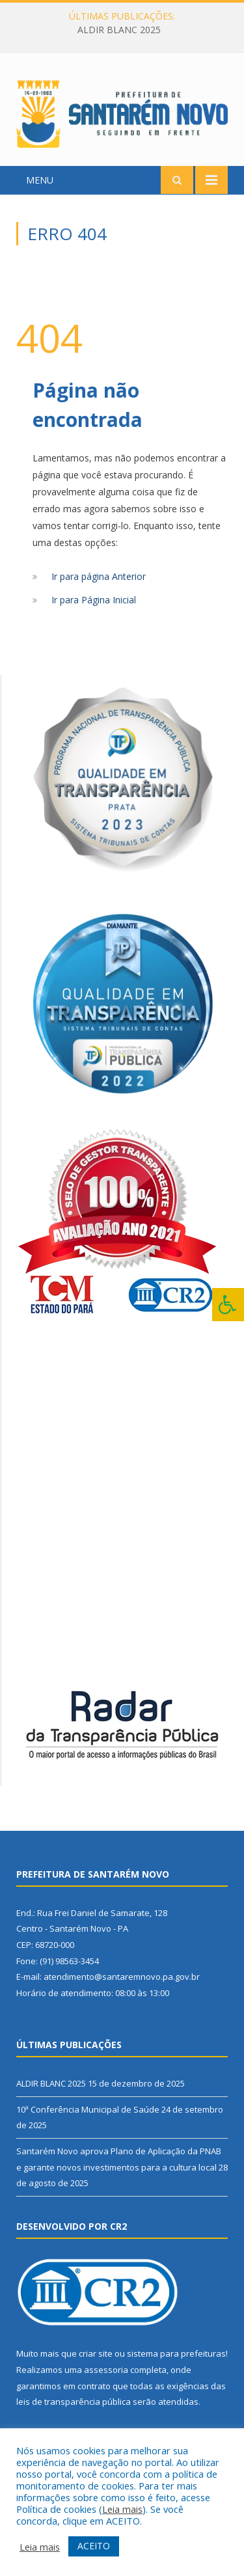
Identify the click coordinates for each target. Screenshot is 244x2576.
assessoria (106, 2370)
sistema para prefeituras (176, 2353)
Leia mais (122, 2508)
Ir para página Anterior (98, 576)
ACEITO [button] (93, 2546)
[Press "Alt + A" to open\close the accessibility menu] (228, 1304)
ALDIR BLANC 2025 (119, 30)
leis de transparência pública (73, 2401)
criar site (96, 2353)
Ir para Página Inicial (93, 600)
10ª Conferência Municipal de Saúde (87, 2109)
